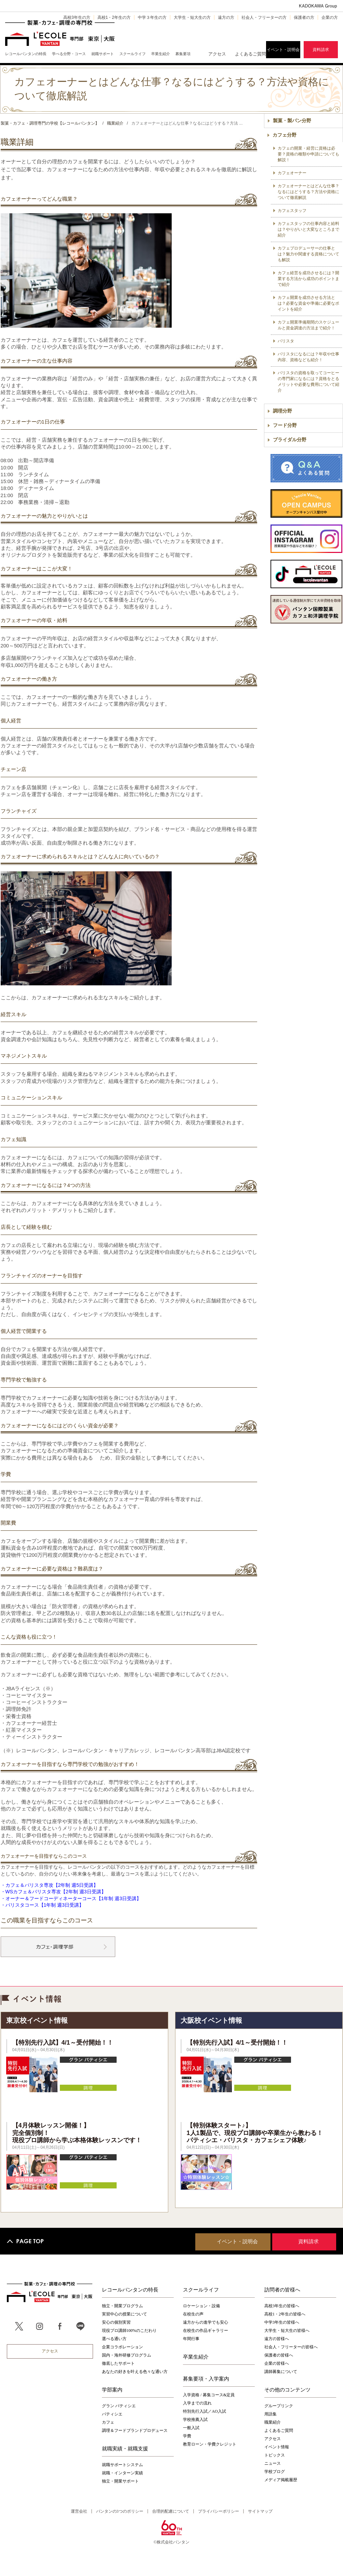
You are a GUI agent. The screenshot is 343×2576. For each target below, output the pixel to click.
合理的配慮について (170, 2511)
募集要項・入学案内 (206, 2378)
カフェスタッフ (292, 210)
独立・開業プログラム (122, 2305)
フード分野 (285, 425)
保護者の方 (304, 17)
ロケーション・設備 (201, 2305)
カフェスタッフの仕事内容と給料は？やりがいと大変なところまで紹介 (308, 229)
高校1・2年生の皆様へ (284, 2314)
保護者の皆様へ (278, 2355)
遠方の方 (226, 17)
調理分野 (282, 411)
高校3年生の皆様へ (281, 2305)
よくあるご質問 (250, 53)
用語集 (270, 2414)
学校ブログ (274, 2471)
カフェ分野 (284, 135)
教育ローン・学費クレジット (209, 2444)
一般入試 (191, 2427)
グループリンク (278, 2405)
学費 (187, 2436)
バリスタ (286, 341)
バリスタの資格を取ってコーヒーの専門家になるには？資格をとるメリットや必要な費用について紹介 (308, 381)
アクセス (217, 53)
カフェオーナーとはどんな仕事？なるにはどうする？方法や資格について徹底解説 (308, 192)
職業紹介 (272, 2422)
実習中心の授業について (124, 2314)
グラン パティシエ (119, 2405)
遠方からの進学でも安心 (205, 2322)
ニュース (272, 2463)
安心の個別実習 (116, 2322)
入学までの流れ (197, 2403)
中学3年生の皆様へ (281, 2322)
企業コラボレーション (122, 2347)
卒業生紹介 (196, 2356)
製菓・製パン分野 (292, 120)
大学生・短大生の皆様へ (286, 2330)
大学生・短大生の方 (192, 17)
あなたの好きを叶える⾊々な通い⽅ (135, 2371)
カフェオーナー (292, 173)
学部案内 (112, 2389)
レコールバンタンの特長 (130, 2289)
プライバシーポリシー (218, 2511)
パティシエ (112, 2414)
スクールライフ (201, 2289)
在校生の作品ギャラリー (205, 2330)
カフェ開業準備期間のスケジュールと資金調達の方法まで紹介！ (308, 325)
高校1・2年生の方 (114, 17)
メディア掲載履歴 (280, 2479)
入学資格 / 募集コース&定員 (209, 2394)
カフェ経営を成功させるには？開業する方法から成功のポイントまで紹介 (308, 278)
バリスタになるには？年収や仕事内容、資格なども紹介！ (308, 357)
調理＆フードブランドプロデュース (135, 2430)
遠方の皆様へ (276, 2338)
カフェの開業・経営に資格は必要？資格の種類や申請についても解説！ (308, 154)
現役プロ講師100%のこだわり (129, 2330)
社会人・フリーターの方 (264, 17)
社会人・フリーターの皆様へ (291, 2347)
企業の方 (329, 17)
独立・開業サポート (120, 2481)
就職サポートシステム (122, 2464)
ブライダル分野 (289, 439)
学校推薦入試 (195, 2419)
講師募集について (280, 2371)
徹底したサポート (118, 2363)
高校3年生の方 (76, 17)
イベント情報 (276, 2447)
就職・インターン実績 (122, 2473)
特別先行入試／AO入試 (204, 2411)
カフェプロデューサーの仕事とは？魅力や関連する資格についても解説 (308, 254)
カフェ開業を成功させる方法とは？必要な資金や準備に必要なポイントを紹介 (308, 303)
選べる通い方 (114, 2338)
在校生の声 (193, 2314)
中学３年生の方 (152, 17)
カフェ (108, 2422)
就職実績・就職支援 (125, 2448)
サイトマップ (260, 2511)
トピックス (274, 2455)
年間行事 (191, 2338)
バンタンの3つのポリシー (119, 2511)
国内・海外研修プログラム (126, 2355)
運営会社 (79, 2511)
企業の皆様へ (276, 2363)
